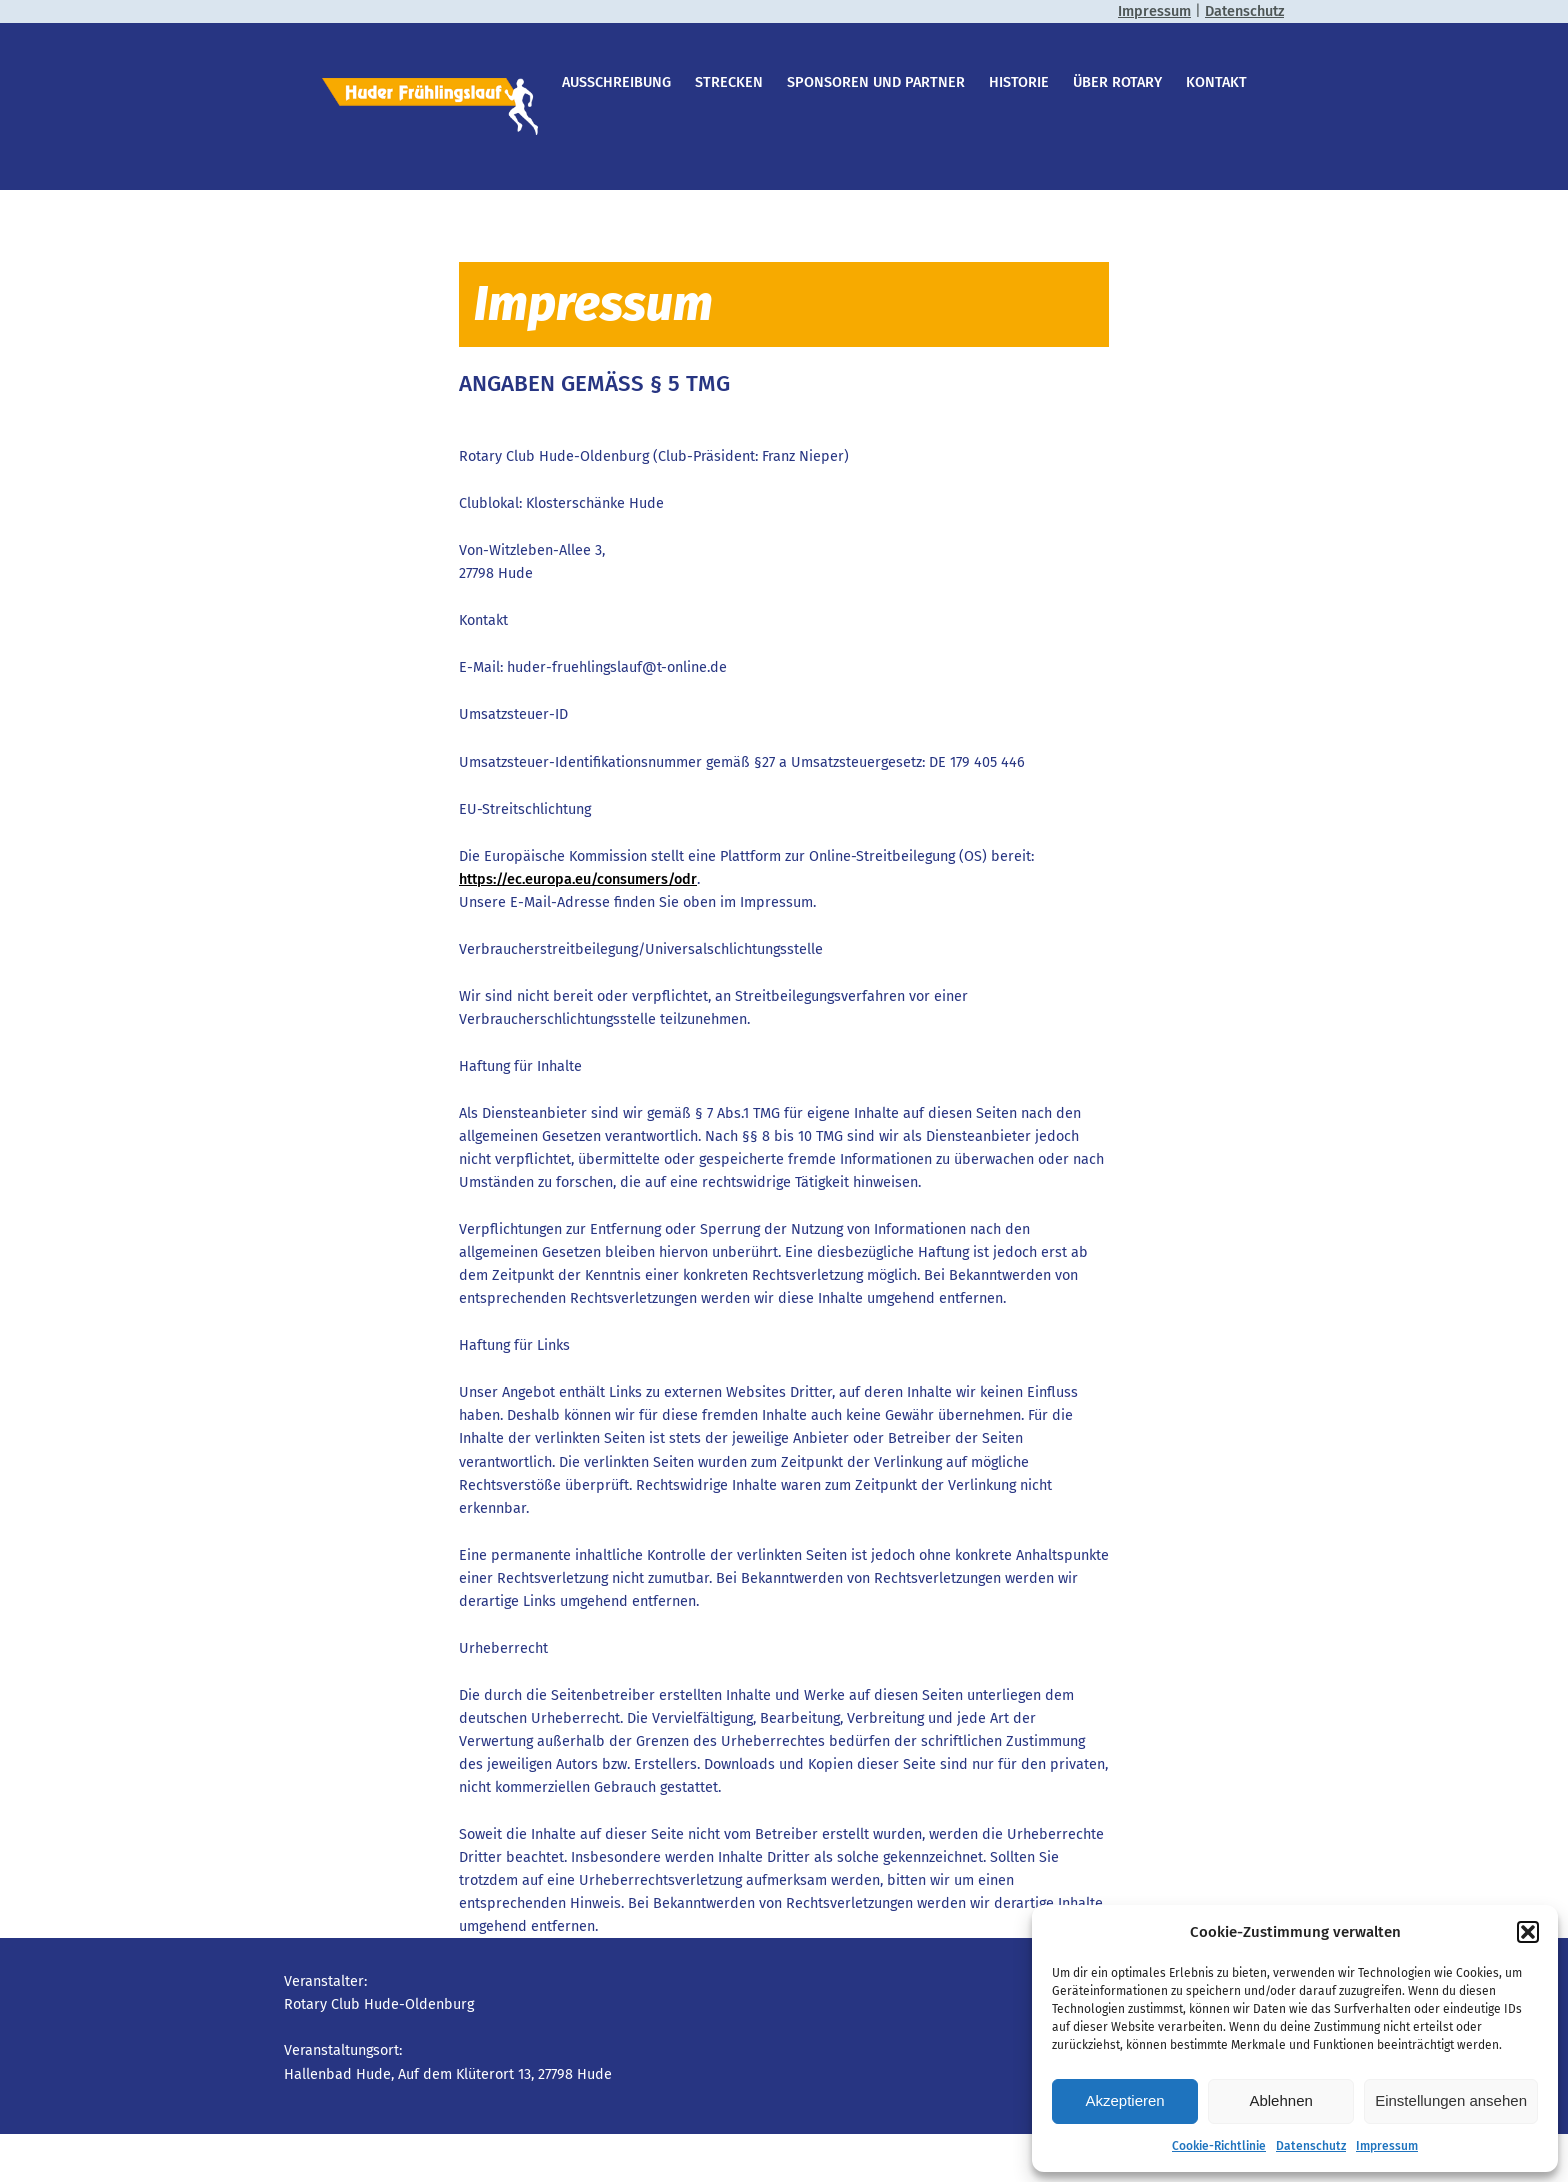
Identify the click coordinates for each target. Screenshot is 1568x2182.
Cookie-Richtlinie (1219, 2146)
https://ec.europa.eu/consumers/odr (578, 879)
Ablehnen (1280, 2100)
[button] (1528, 1932)
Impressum (1387, 2146)
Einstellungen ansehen (1451, 2100)
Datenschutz (1311, 2146)
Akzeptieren (1124, 2100)
